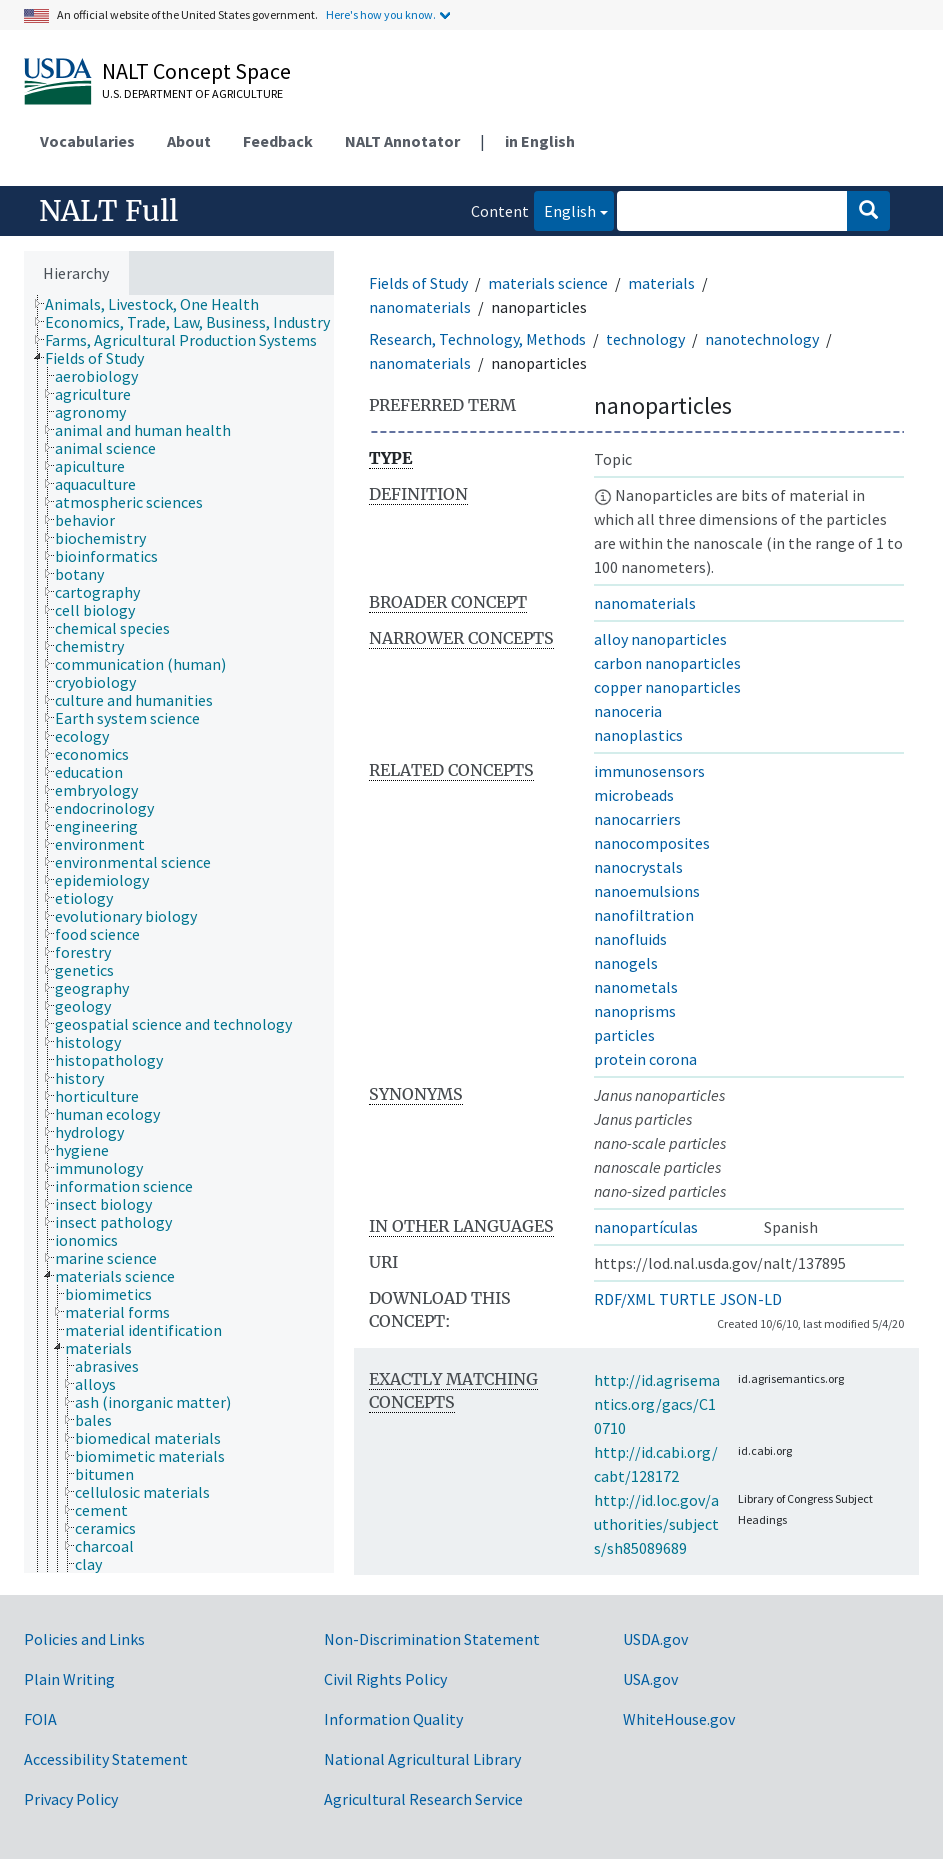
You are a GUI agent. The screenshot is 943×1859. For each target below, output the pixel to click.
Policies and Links (84, 1639)
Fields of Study (418, 283)
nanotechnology (762, 339)
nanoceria (628, 711)
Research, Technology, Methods (477, 339)
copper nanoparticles (667, 687)
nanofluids (630, 939)
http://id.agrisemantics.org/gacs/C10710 (657, 1404)
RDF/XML (624, 1299)
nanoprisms (635, 1011)
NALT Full (108, 211)
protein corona (645, 1059)
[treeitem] (160, 304)
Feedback (278, 141)
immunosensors (649, 771)
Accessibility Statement (106, 1759)
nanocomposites (652, 843)
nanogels (626, 963)
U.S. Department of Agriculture (192, 93)
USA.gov (650, 1679)
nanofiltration (644, 915)
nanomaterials (420, 307)
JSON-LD (751, 1299)
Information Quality (393, 1719)
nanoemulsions (647, 891)
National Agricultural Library (422, 1759)
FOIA (40, 1719)
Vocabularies (87, 141)
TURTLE (687, 1299)
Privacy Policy (71, 1799)
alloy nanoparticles (660, 639)
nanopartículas (646, 1227)
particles (624, 1035)
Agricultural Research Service (423, 1799)
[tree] (179, 934)
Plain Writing (69, 1679)
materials (661, 283)
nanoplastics (638, 735)
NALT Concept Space (196, 71)
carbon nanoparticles (667, 663)
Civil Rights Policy (385, 1679)
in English (540, 141)
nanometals (636, 987)
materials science (548, 283)
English (565, 209)
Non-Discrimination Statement (432, 1639)
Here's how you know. (381, 14)
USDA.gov (655, 1639)
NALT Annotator (402, 141)
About (189, 141)
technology (645, 339)
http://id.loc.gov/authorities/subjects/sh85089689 (656, 1524)
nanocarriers (637, 819)
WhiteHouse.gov (679, 1719)
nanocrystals (638, 867)
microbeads (634, 795)
